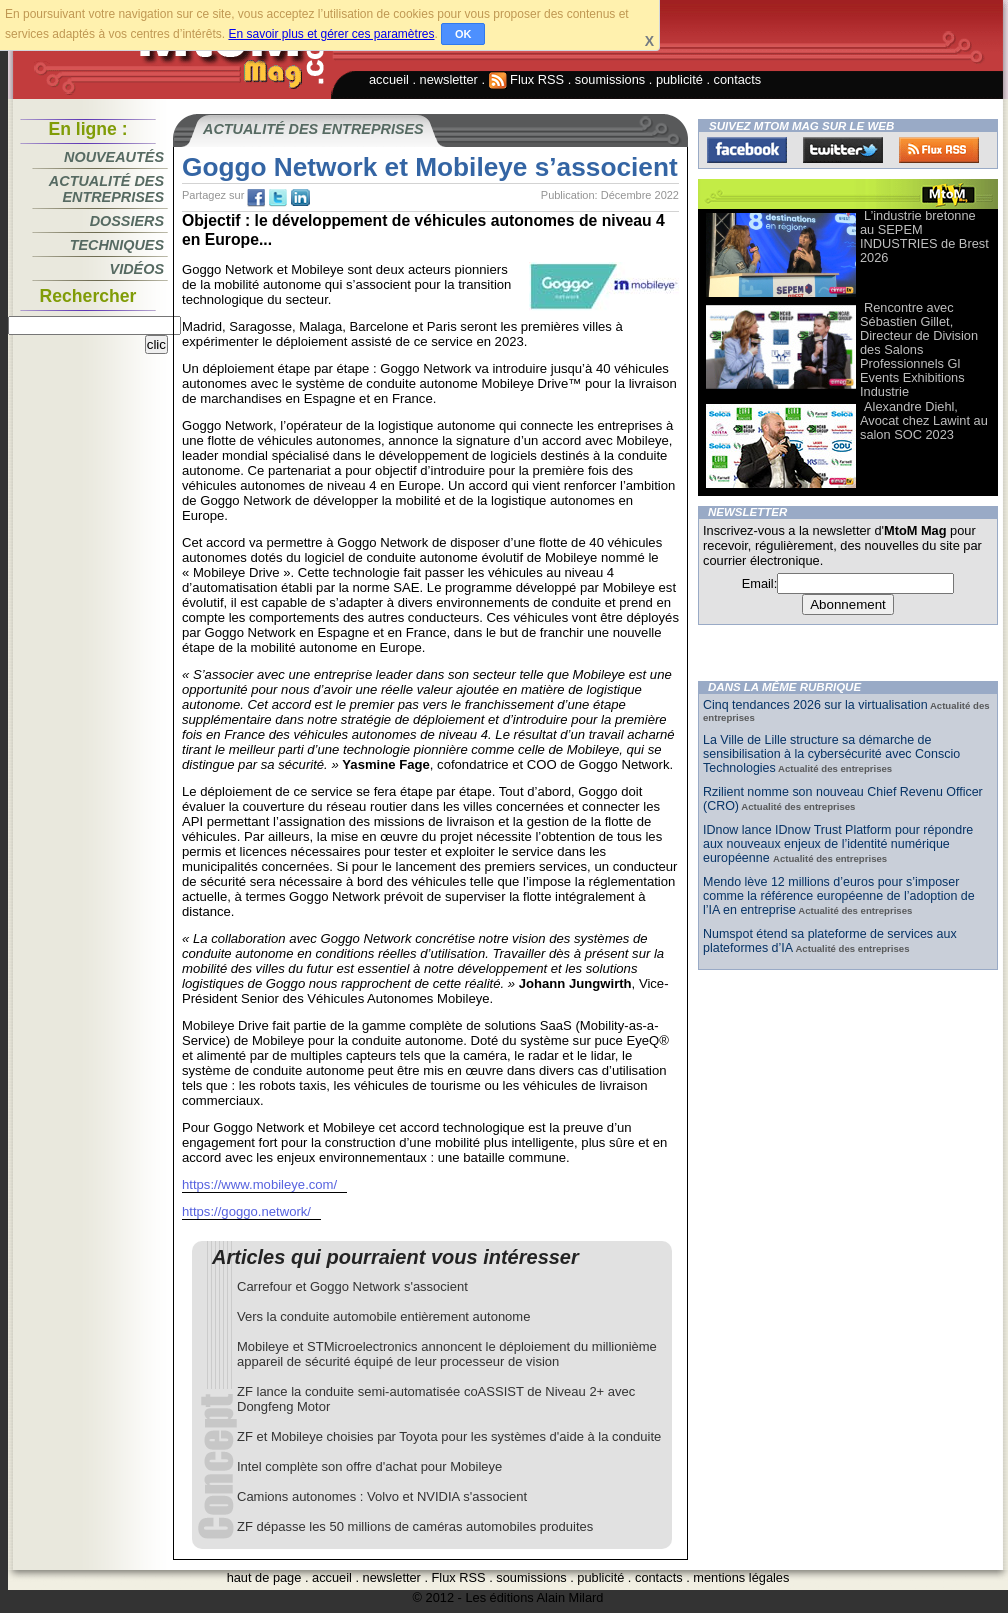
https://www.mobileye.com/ (259, 1184)
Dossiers (127, 221)
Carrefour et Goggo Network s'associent (352, 1286)
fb (256, 198)
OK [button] (463, 34)
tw (278, 198)
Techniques (117, 245)
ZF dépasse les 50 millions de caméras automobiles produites (415, 1526)
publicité (679, 79)
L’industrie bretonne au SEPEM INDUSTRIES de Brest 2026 (924, 236)
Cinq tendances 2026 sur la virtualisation (815, 705)
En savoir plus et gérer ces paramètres (331, 34)
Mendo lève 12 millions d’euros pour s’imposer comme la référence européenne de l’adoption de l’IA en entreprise (839, 896)
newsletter (449, 79)
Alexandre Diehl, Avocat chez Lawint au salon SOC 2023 (924, 420)
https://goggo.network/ (246, 1211)
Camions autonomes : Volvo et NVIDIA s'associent (382, 1496)
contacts (738, 79)
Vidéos (137, 269)
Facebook (747, 150)
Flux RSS (527, 79)
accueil (389, 79)
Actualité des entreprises (106, 189)
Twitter (843, 150)
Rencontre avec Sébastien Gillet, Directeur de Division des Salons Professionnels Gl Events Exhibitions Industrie (919, 349)
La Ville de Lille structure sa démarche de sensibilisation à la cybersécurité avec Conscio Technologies (831, 754)
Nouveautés (114, 157)
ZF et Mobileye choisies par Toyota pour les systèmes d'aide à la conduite (449, 1436)
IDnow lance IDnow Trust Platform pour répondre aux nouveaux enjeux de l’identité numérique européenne (838, 844)
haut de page (264, 1577)
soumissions (610, 79)
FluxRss (939, 150)
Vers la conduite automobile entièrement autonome (383, 1316)
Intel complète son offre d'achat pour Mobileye (369, 1466)
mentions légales (741, 1577)
